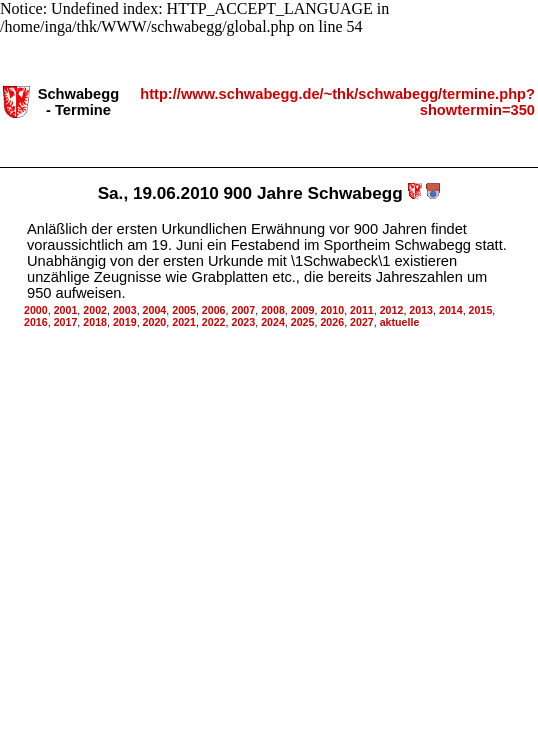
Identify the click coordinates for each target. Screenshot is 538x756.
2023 (243, 316)
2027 (362, 316)
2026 (332, 316)
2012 (392, 304)
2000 (36, 304)
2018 (95, 316)
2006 (214, 304)
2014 (451, 304)
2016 (36, 316)
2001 (66, 304)
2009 (303, 304)
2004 (155, 304)
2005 (184, 304)
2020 (155, 316)
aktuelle (400, 316)
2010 (332, 304)
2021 (184, 316)
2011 (362, 304)
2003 (125, 304)
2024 (273, 316)
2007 (243, 304)
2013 (421, 304)
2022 (214, 316)
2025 (303, 316)
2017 (66, 316)
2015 (481, 304)
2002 (95, 304)
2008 (273, 304)
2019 (125, 316)
